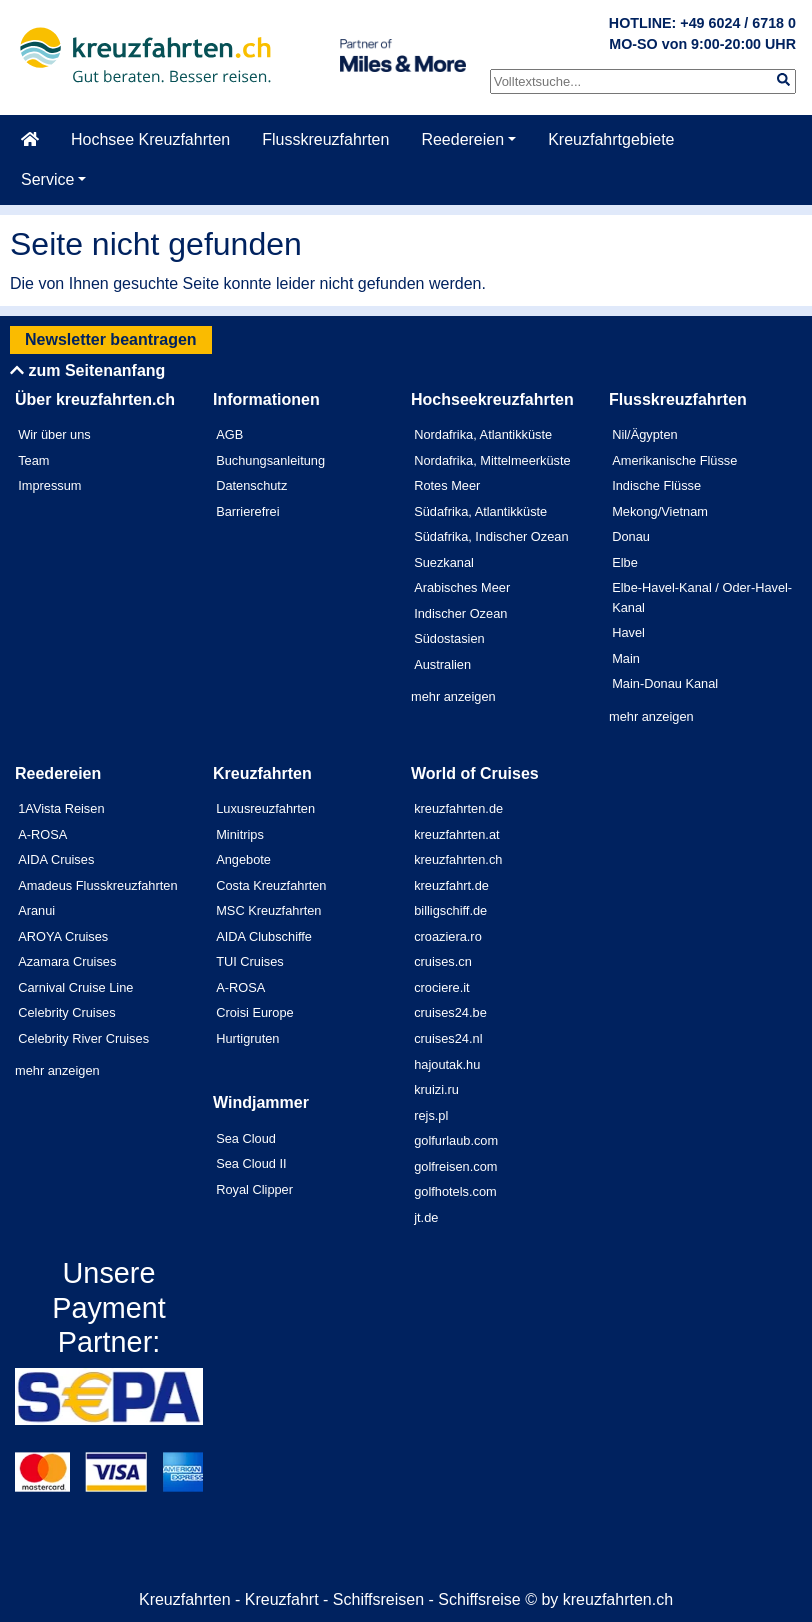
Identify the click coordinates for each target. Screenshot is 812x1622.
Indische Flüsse (656, 485)
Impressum (49, 485)
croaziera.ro (448, 936)
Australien (442, 664)
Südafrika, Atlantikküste (480, 511)
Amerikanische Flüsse (674, 460)
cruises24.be (450, 1012)
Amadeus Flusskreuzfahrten (97, 885)
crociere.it (441, 987)
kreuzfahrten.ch (458, 859)
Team (33, 460)
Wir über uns (54, 434)
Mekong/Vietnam (660, 511)
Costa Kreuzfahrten (271, 885)
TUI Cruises (250, 961)
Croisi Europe (255, 1012)
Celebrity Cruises (66, 1012)
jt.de (426, 1217)
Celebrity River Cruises (83, 1038)
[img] (783, 79)
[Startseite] (30, 140)
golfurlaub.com (456, 1140)
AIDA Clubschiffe (264, 936)
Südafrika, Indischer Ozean (491, 536)
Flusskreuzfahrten (325, 139)
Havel (628, 632)
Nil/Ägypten (644, 434)
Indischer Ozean (460, 613)
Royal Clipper (254, 1189)
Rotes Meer (447, 485)
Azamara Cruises (67, 961)
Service (47, 179)
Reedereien (462, 139)
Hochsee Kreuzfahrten (150, 139)
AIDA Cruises (56, 859)
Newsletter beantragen (111, 339)
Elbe (625, 562)
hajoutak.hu (447, 1064)
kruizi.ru (436, 1089)
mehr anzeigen (453, 696)
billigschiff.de (450, 910)
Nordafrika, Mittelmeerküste (492, 460)
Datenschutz (251, 485)
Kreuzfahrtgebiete (611, 139)
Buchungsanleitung (270, 460)
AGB (229, 434)
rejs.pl (431, 1115)
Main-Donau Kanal (665, 683)
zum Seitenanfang (87, 370)
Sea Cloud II (251, 1163)
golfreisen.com (455, 1166)
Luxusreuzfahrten (265, 808)
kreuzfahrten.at (456, 834)
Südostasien (449, 638)
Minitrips (240, 834)
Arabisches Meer (462, 587)
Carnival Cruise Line (75, 987)
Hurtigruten (247, 1038)
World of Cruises (475, 773)
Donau (631, 536)
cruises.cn (443, 961)
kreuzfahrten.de (458, 808)
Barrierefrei (247, 511)
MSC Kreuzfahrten (268, 910)
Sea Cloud (246, 1138)
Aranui (36, 910)
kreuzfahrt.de (451, 885)
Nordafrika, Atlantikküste (483, 434)
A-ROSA (42, 834)
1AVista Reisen (61, 808)
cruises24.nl (448, 1038)
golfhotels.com (455, 1191)
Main (626, 658)
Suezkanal (444, 562)
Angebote (243, 859)
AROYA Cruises (63, 936)
